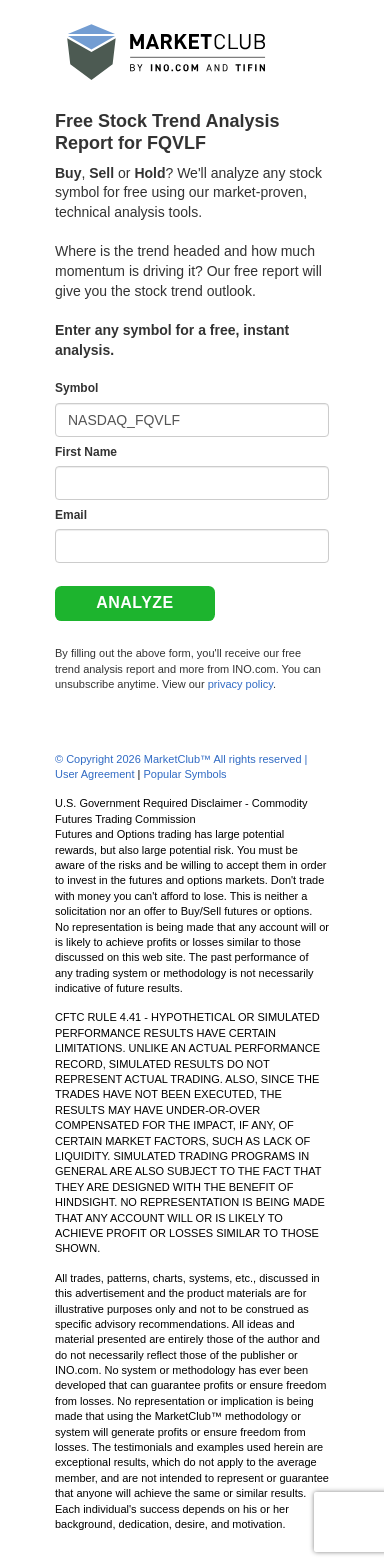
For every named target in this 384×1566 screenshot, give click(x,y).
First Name (86, 452)
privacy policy (240, 684)
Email (71, 515)
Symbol (76, 388)
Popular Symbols (184, 774)
